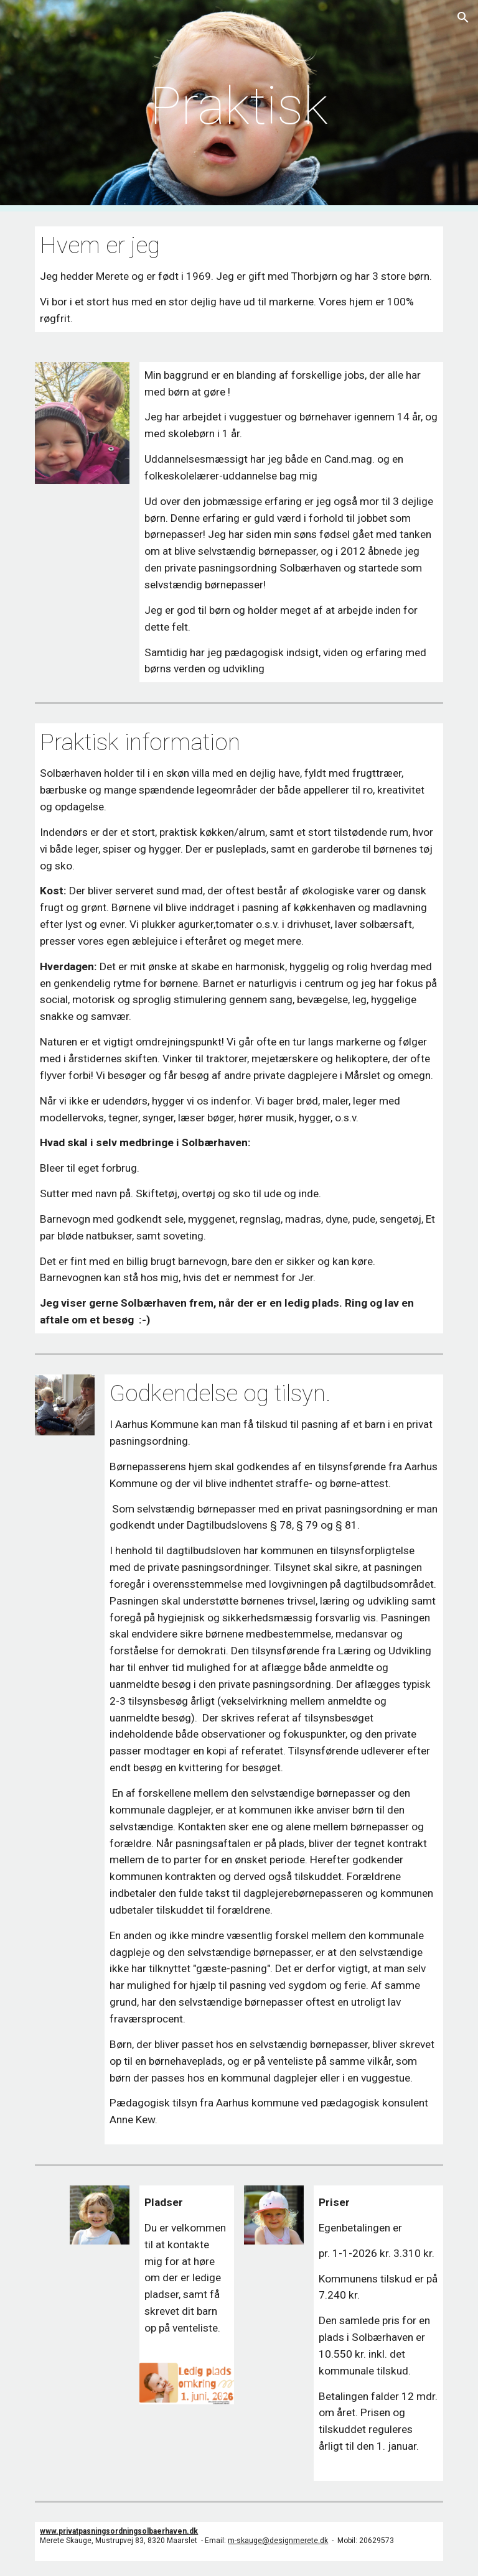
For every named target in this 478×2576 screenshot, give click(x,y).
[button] (463, 17)
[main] (239, 106)
